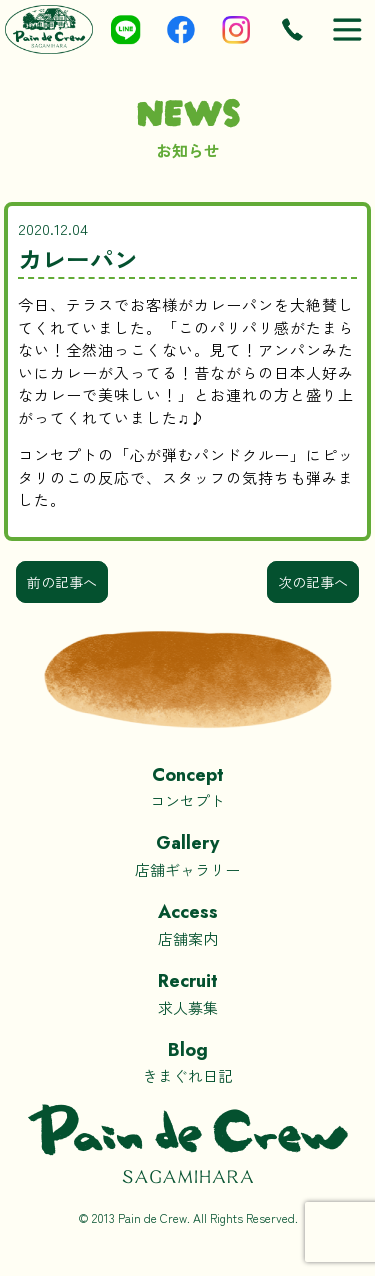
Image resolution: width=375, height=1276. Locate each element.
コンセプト (187, 786)
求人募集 (187, 992)
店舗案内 (187, 923)
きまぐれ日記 (187, 1061)
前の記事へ (62, 582)
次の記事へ (313, 582)
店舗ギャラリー (187, 854)
